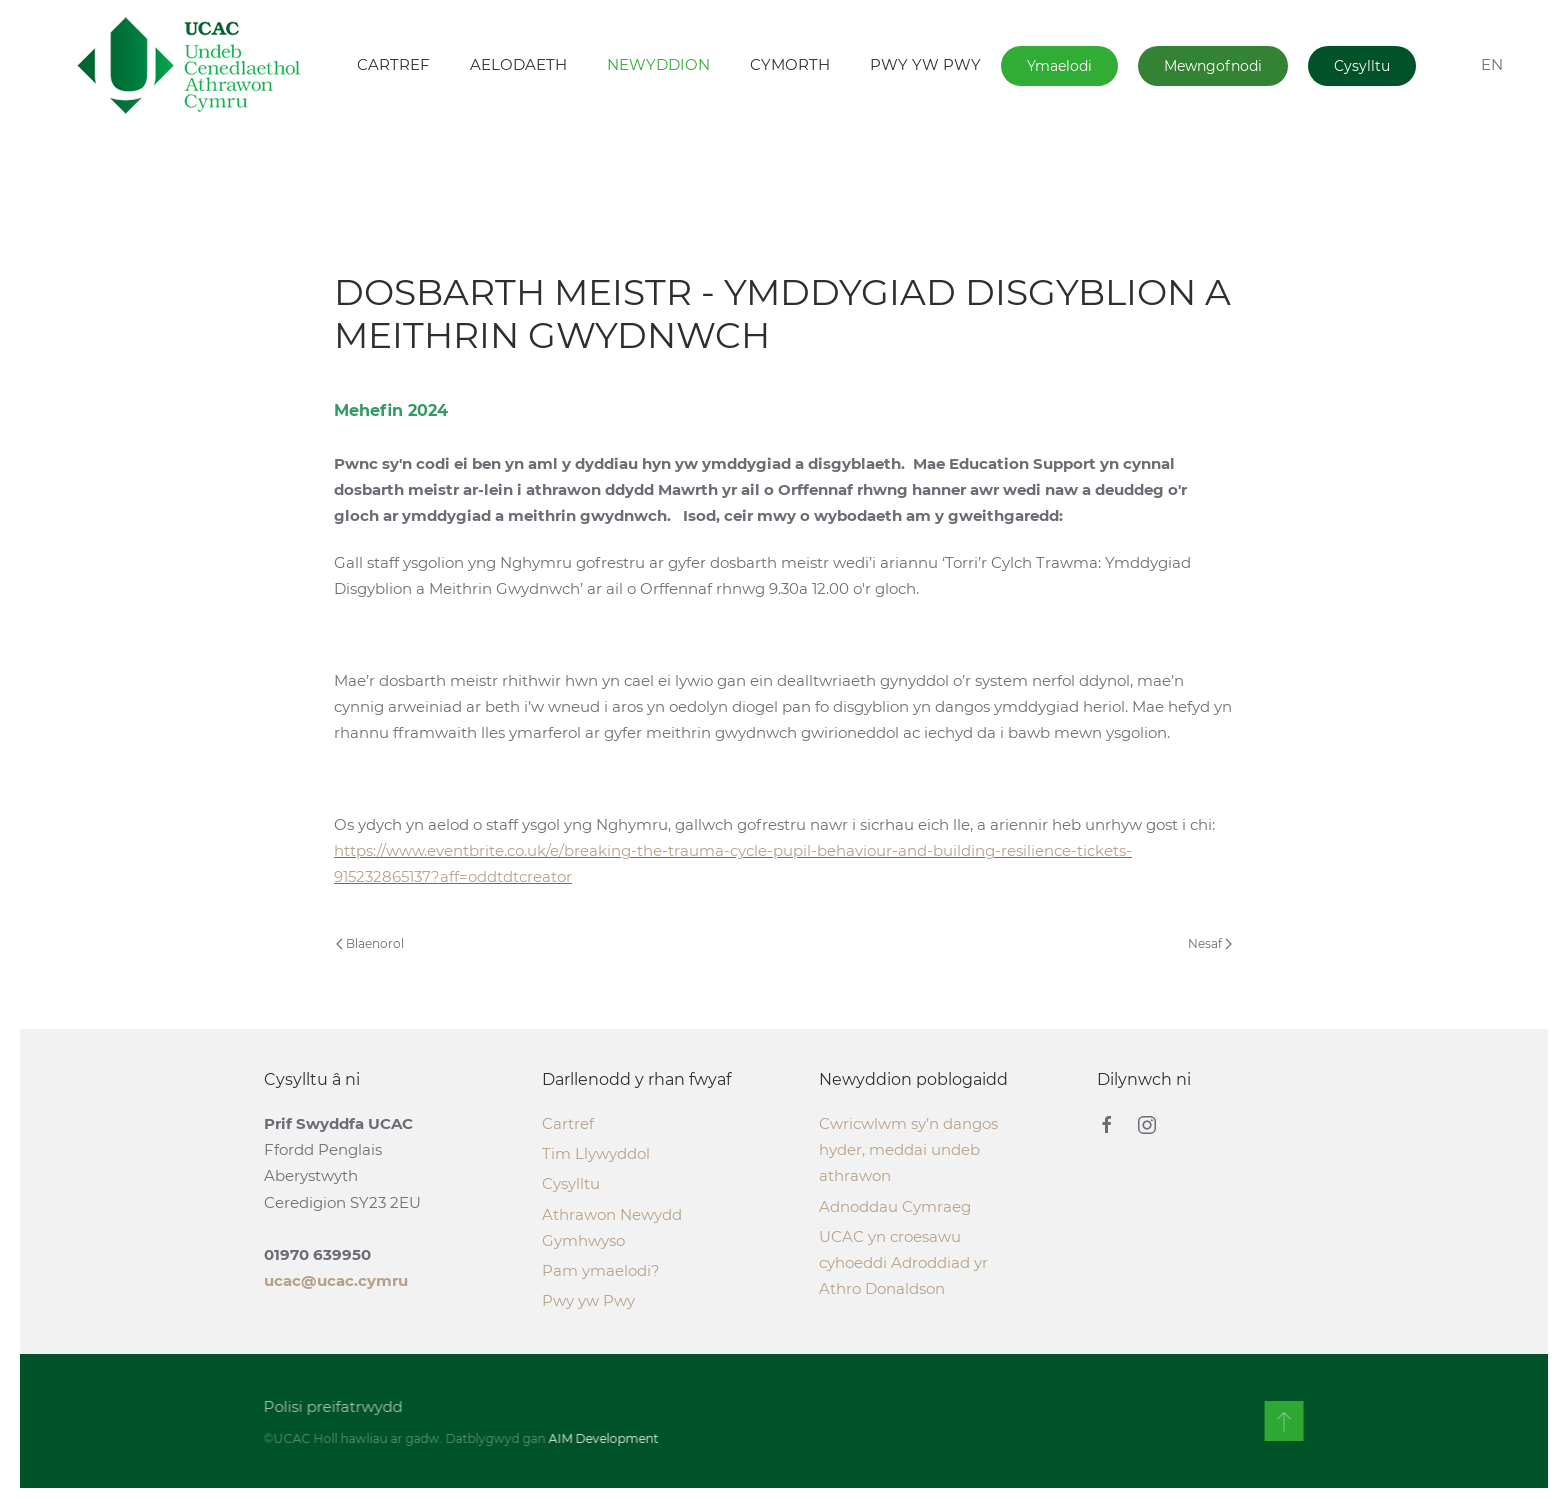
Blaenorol (370, 943)
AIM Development (602, 1438)
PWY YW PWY (925, 64)
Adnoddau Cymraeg (895, 1206)
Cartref (568, 1123)
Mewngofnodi (1213, 66)
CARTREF (393, 64)
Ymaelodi (1059, 66)
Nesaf (1210, 943)
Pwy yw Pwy (588, 1300)
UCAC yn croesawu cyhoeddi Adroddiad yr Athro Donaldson (903, 1262)
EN (1492, 64)
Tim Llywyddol (596, 1153)
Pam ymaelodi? (601, 1270)
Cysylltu (1362, 66)
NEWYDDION (658, 64)
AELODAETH (518, 64)
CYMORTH (790, 64)
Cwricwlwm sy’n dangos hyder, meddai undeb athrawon (908, 1149)
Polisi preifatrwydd (331, 1406)
